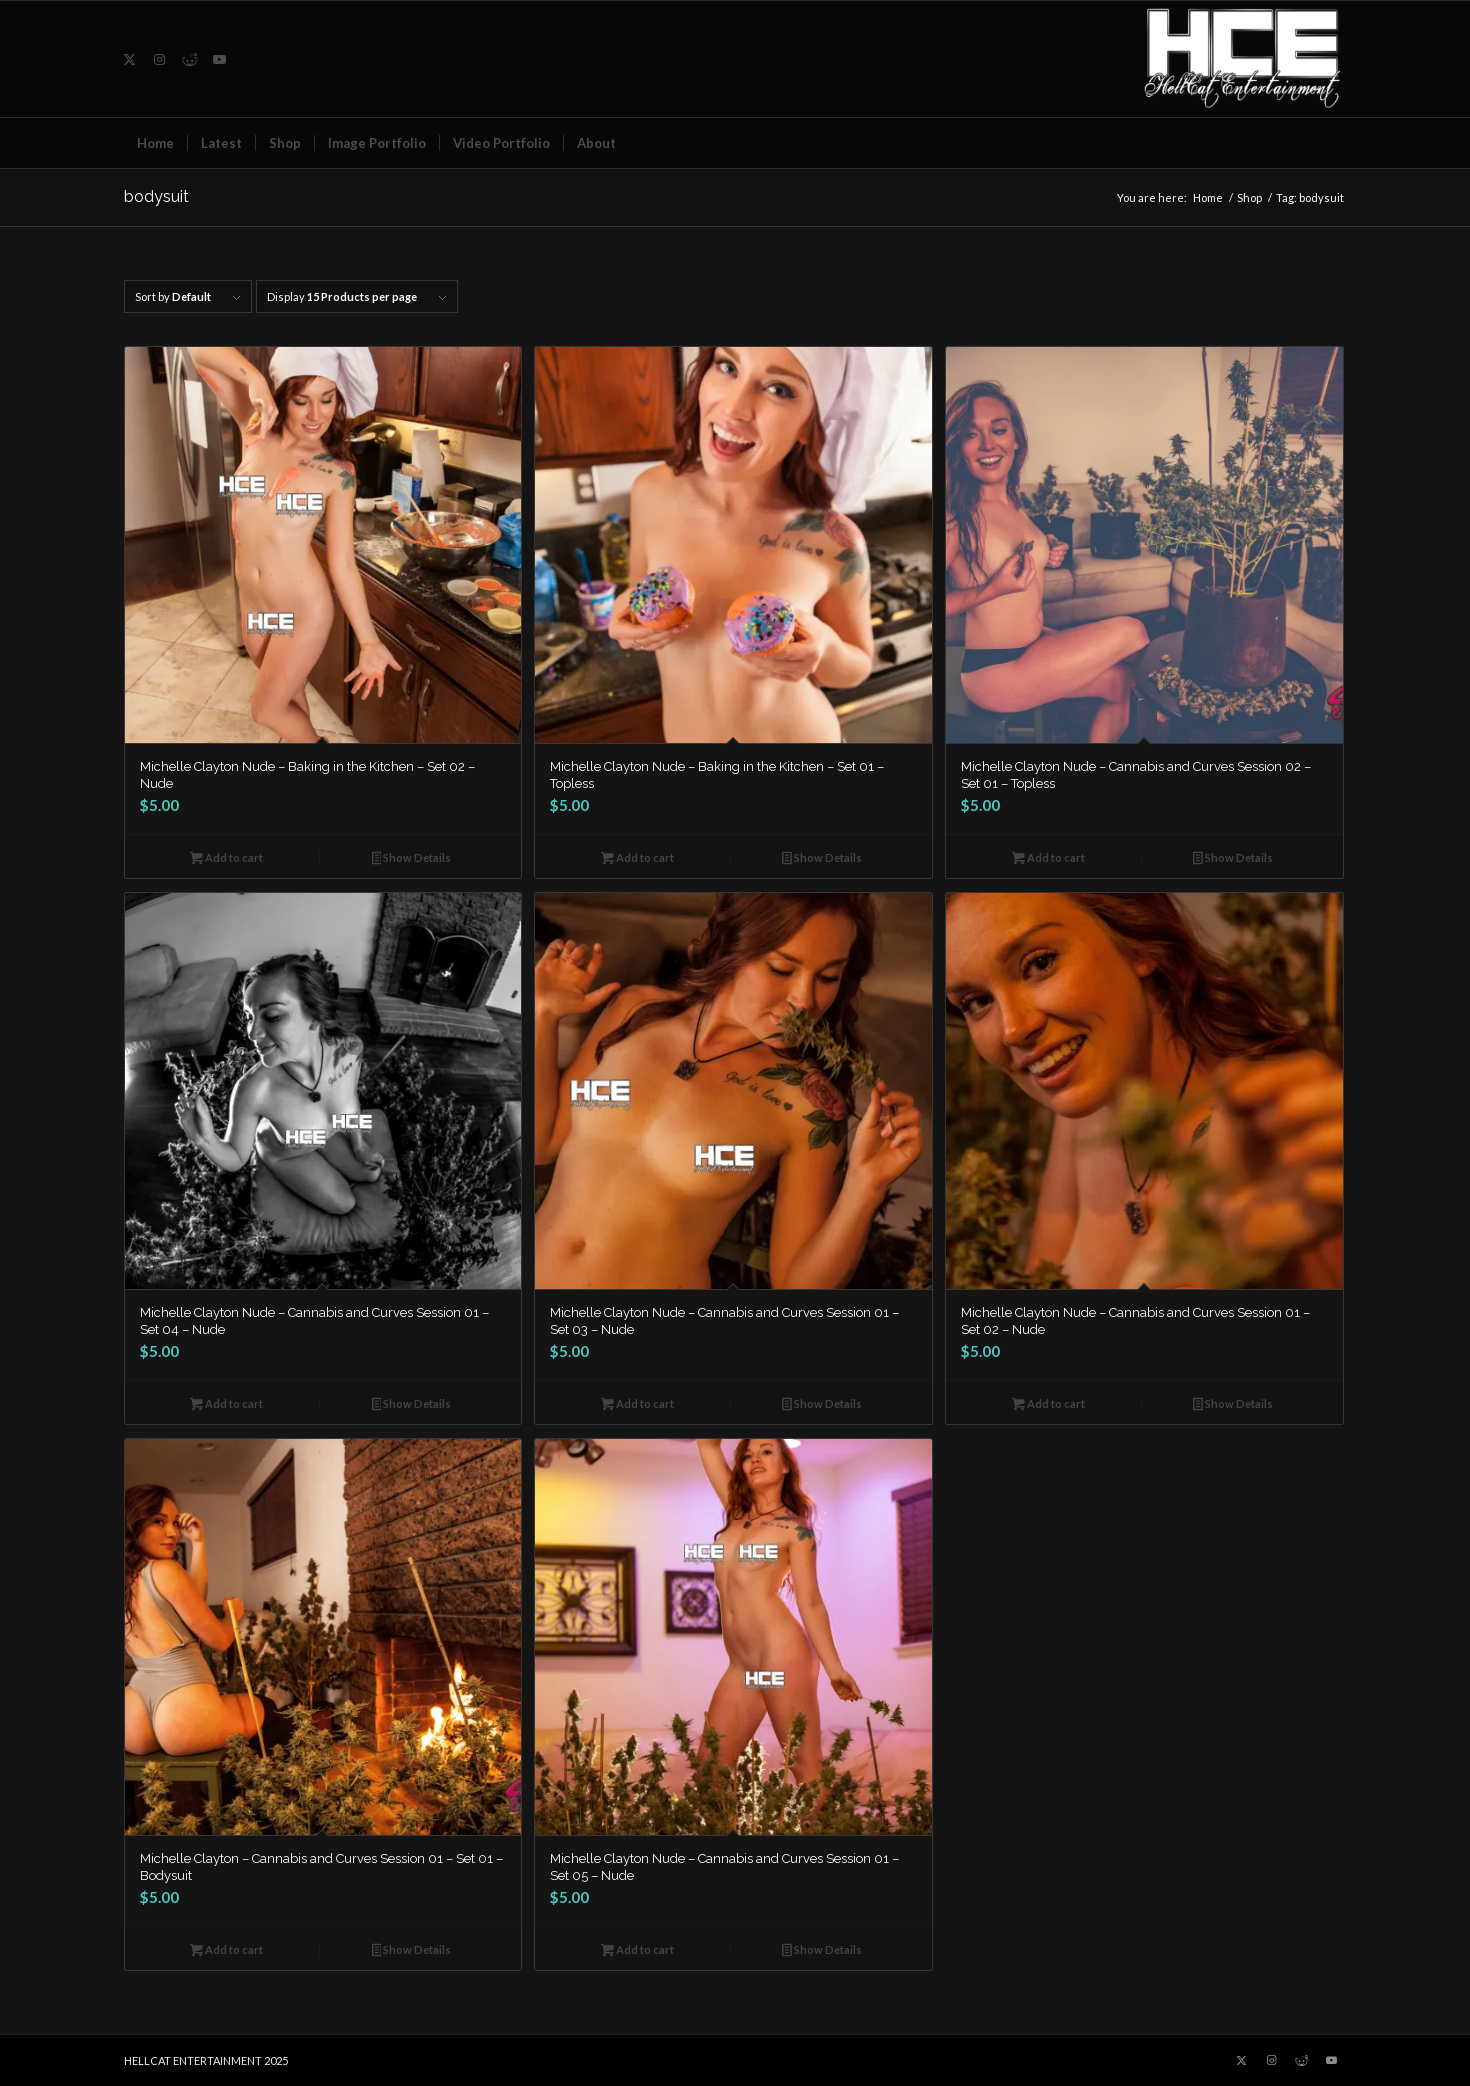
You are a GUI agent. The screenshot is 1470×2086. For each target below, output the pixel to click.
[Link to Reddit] (190, 59)
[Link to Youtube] (220, 59)
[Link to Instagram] (160, 59)
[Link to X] (130, 59)
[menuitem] (155, 143)
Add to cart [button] (226, 859)
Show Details (412, 859)
